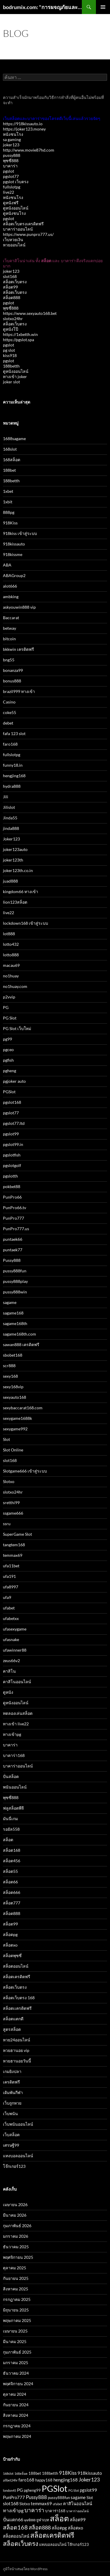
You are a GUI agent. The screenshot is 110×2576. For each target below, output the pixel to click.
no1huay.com (15, 986)
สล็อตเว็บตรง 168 (19, 1997)
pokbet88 (11, 1186)
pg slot (9, 350)
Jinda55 (10, 817)
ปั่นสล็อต (11, 1776)
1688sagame (14, 438)
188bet (9, 470)
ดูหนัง (8, 1692)
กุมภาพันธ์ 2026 (17, 2225)
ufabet (9, 1607)
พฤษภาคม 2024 (17, 2436)
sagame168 (13, 1312)
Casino (9, 701)
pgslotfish (12, 1154)
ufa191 (9, 1576)
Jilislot (9, 807)
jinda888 (11, 828)
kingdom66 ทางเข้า (20, 891)
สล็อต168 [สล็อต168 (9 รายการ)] (15, 2527)
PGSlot (9, 1091)
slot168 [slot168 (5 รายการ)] (10, 2503)
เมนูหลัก (103, 7)
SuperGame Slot (17, 1534)
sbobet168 (12, 1355)
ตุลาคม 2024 (14, 2394)
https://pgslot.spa (18, 339)
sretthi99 (11, 1502)
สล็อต (8, 1839)
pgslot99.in (13, 1144)
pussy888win (15, 1291)
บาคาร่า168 (14, 1755)
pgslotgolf (12, 1165)
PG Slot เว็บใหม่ (17, 1028)
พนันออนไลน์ (15, 1786)
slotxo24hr (13, 318)
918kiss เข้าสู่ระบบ (20, 533)
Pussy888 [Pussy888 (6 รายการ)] (36, 2497)
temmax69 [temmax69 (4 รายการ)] (41, 2503)
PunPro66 (12, 1197)
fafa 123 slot (14, 733)
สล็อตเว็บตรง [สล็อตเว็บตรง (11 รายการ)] (20, 2543)
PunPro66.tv (14, 1207)
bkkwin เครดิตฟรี (18, 649)
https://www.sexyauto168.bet (30, 313)
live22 (8, 192)
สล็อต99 (10, 286)
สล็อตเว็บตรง (15, 281)
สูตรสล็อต (12, 2029)
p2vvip (9, 996)
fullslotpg (11, 186)
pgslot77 (11, 176)
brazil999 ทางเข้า (19, 691)
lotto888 (11, 954)
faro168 (10, 744)
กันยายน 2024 (15, 2404)
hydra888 (12, 786)
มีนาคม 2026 (14, 2215)
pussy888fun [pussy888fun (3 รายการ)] (59, 2497)
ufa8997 (10, 1586)
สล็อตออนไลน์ (15, 1966)
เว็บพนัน (10, 2113)
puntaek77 (12, 1249)
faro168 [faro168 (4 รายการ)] (26, 2479)
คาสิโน (9, 1671)
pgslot (8, 171)
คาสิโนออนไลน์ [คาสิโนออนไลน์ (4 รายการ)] (77, 2503)
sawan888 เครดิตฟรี (21, 1344)
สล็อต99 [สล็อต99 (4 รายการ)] (78, 2519)
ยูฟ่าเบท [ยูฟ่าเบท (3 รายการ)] (42, 2519)
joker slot (11, 381)
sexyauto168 (14, 1397)
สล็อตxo (10, 1944)
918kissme (12, 554)
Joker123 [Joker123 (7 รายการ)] (89, 2479)
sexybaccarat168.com (23, 1407)
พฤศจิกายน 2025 (18, 2257)
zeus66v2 (11, 1660)
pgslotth (10, 1175)
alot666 (10, 585)
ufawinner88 (14, 1649)
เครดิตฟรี (11, 2081)
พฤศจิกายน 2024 (18, 2383)
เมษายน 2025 (15, 2330)
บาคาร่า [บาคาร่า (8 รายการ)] (34, 2510)
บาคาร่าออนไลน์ (18, 228)
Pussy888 (12, 1260)
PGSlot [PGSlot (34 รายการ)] (54, 2488)
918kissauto (14, 543)
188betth (11, 365)
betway (9, 628)
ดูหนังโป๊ (10, 329)
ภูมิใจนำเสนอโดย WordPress (25, 2569)
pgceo (8, 1049)
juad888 (10, 880)
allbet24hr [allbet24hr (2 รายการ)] (10, 2480)
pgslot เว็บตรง (15, 181)
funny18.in (13, 765)
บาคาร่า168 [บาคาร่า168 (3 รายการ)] (55, 2510)
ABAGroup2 (14, 575)
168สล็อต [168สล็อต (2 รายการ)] (21, 2473)
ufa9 (7, 1597)
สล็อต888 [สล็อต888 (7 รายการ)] (40, 2527)
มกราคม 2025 (15, 2362)
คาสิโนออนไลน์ (17, 1681)
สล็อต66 (10, 1881)
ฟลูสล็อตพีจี (13, 1808)
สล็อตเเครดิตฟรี (17, 2008)
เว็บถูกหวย (12, 2102)
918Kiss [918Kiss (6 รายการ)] (68, 2473)
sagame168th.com (19, 1333)
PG (6, 1007)
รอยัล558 (11, 1829)
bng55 (8, 659)
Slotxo (8, 1481)
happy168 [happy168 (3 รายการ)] (44, 2480)
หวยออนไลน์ (14, 244)
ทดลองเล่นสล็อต (18, 1713)
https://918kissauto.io (23, 123)
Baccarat (11, 617)
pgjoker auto (14, 1081)
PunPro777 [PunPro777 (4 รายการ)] (14, 2497)
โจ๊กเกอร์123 (14, 2166)
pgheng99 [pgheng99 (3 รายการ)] (32, 2490)
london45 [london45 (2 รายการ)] (9, 2490)
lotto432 (11, 944)
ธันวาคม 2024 (16, 2373)
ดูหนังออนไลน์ (15, 207)
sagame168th (15, 1323)
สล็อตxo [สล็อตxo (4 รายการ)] (75, 2527)
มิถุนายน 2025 (16, 2309)
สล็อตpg (10, 1934)
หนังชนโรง (13, 134)
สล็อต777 (11, 1902)
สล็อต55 (10, 1871)
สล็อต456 (11, 1860)
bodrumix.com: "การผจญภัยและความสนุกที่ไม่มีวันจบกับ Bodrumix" (42, 7)
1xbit (7, 501)
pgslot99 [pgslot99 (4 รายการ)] (88, 2490)
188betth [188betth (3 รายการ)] (50, 2473)
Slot (6, 1439)
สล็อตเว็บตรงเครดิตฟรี (23, 223)
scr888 (9, 1365)
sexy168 (10, 1376)
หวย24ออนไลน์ (16, 2039)
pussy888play (15, 1281)
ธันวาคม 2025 (16, 2246)
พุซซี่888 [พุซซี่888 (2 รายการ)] (29, 2520)
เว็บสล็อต (11, 2134)
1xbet (8, 491)
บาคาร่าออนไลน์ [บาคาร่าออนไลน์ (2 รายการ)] (77, 2511)
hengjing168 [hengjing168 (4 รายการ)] (65, 2479)
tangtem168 (14, 1544)
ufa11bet (11, 1565)
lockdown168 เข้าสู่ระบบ (25, 923)
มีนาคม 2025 (14, 2341)
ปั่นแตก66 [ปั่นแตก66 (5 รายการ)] (13, 2519)
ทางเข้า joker (15, 376)
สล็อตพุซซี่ (12, 1955)
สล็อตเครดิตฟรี (16, 1976)
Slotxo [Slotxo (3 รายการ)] (24, 2503)
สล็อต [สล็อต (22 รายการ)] (59, 2518)
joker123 (11, 144)
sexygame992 (15, 1428)
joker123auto (15, 849)
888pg (8, 512)
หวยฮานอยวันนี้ (17, 2060)
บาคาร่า (10, 165)
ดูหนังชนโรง (14, 213)
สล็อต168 (11, 1850)
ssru (7, 1523)
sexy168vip (13, 1386)
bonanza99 (13, 670)
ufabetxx (11, 1618)
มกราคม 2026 (15, 2236)
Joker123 (11, 838)
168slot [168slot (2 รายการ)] (8, 2473)
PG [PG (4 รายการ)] (20, 2490)
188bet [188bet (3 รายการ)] (34, 2473)
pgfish (8, 1060)
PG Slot (9, 1017)
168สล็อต (11, 459)
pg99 (7, 1038)
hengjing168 (14, 775)
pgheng (9, 1070)
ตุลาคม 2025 (14, 2267)
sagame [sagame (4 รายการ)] (78, 2497)
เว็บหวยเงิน (13, 239)
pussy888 (11, 155)
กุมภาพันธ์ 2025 (17, 2352)
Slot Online (13, 1449)
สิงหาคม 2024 (15, 2415)
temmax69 (12, 1555)
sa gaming (12, 139)
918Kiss (10, 522)
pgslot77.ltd (14, 1123)
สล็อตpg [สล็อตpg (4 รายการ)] (59, 2527)
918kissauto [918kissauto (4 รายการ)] (89, 2473)
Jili (5, 796)
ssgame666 (13, 1513)
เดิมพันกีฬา (13, 2092)
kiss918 (10, 355)
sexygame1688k (17, 1418)
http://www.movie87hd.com (28, 149)
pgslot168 (12, 1102)
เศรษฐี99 (11, 2145)
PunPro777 (13, 1218)
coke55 (9, 712)
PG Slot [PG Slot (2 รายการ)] (73, 2490)
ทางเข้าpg (12, 1734)
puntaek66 (12, 1239)
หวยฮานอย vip (16, 2050)
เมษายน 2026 (15, 2204)
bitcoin (9, 638)
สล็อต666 (11, 1892)
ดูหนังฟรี (10, 202)
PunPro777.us (16, 1228)
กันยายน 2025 (15, 2278)
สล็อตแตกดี (13, 2018)
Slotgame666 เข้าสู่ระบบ (25, 1470)
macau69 (11, 965)
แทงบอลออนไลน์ (18, 2155)
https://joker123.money (24, 128)
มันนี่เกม (10, 1818)
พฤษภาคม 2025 (17, 2320)
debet (8, 722)
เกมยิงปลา (12, 2071)
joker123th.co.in (18, 870)
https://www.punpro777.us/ (28, 234)
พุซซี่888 (10, 160)
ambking (10, 596)
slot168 (10, 276)
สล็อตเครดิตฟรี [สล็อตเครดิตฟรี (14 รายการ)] (52, 2535)
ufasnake (11, 1639)
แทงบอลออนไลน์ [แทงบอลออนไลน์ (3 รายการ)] (53, 2544)
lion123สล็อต (15, 902)
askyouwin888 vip (19, 607)
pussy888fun (14, 1270)
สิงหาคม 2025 (15, 2288)
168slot (10, 449)
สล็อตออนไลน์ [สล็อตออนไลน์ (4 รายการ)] (16, 2536)
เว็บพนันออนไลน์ (18, 2124)
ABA (7, 564)
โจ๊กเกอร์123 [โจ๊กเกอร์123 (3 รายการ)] (78, 2544)
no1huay (11, 975)
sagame (9, 1302)
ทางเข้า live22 (16, 1723)
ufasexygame (14, 1628)
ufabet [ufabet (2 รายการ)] (57, 2504)
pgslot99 (11, 1133)
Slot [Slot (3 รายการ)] (90, 2497)
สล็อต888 (11, 297)
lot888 (9, 933)
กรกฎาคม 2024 (17, 2425)
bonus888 (12, 680)
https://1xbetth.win (20, 334)
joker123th (13, 859)
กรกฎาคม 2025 (17, 2299)
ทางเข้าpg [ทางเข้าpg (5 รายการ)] (13, 2510)
